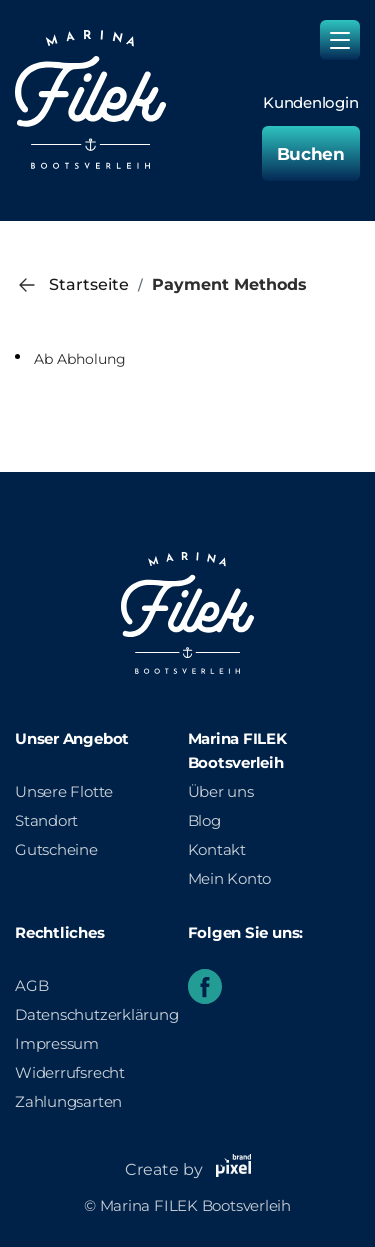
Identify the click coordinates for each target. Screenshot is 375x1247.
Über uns (221, 791)
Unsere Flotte (64, 791)
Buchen (311, 154)
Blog (204, 820)
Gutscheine (56, 849)
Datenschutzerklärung (97, 1014)
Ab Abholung (80, 359)
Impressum (57, 1043)
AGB (31, 985)
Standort (46, 820)
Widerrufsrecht (70, 1072)
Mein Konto (230, 878)
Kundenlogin (311, 103)
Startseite (89, 284)
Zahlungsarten (68, 1101)
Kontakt (217, 849)
